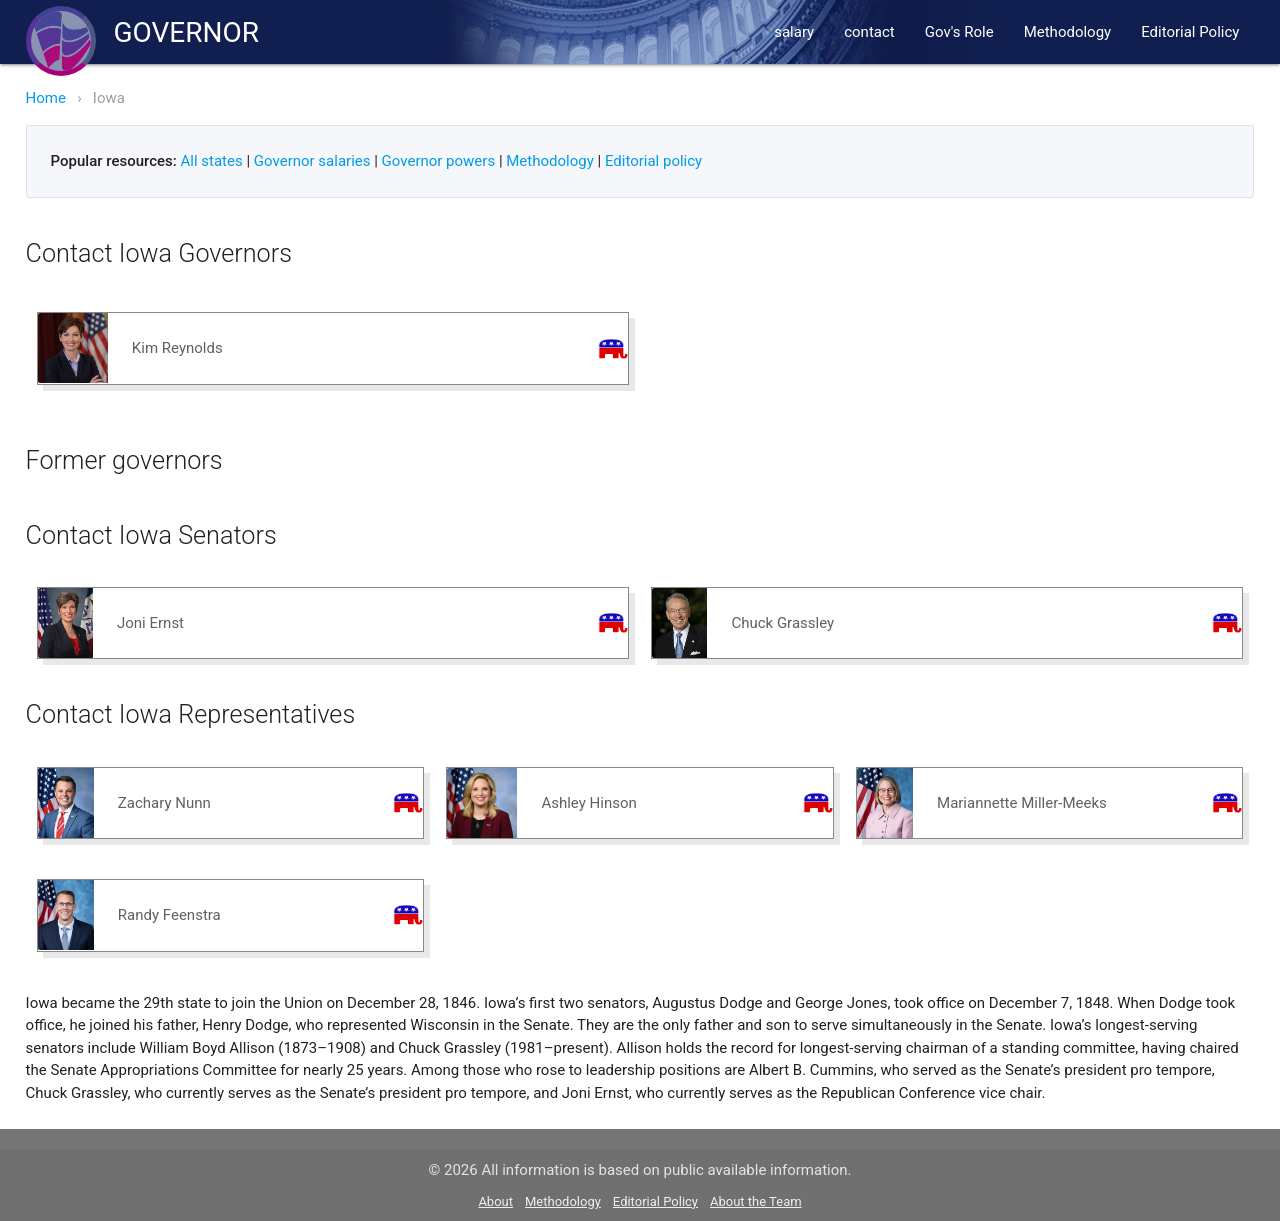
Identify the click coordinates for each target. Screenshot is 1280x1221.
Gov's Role (959, 32)
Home (46, 98)
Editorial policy (653, 161)
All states (212, 161)
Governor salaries (312, 161)
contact (869, 32)
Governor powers (439, 161)
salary (794, 32)
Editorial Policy (1190, 32)
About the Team (756, 1201)
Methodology (1068, 32)
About (495, 1201)
